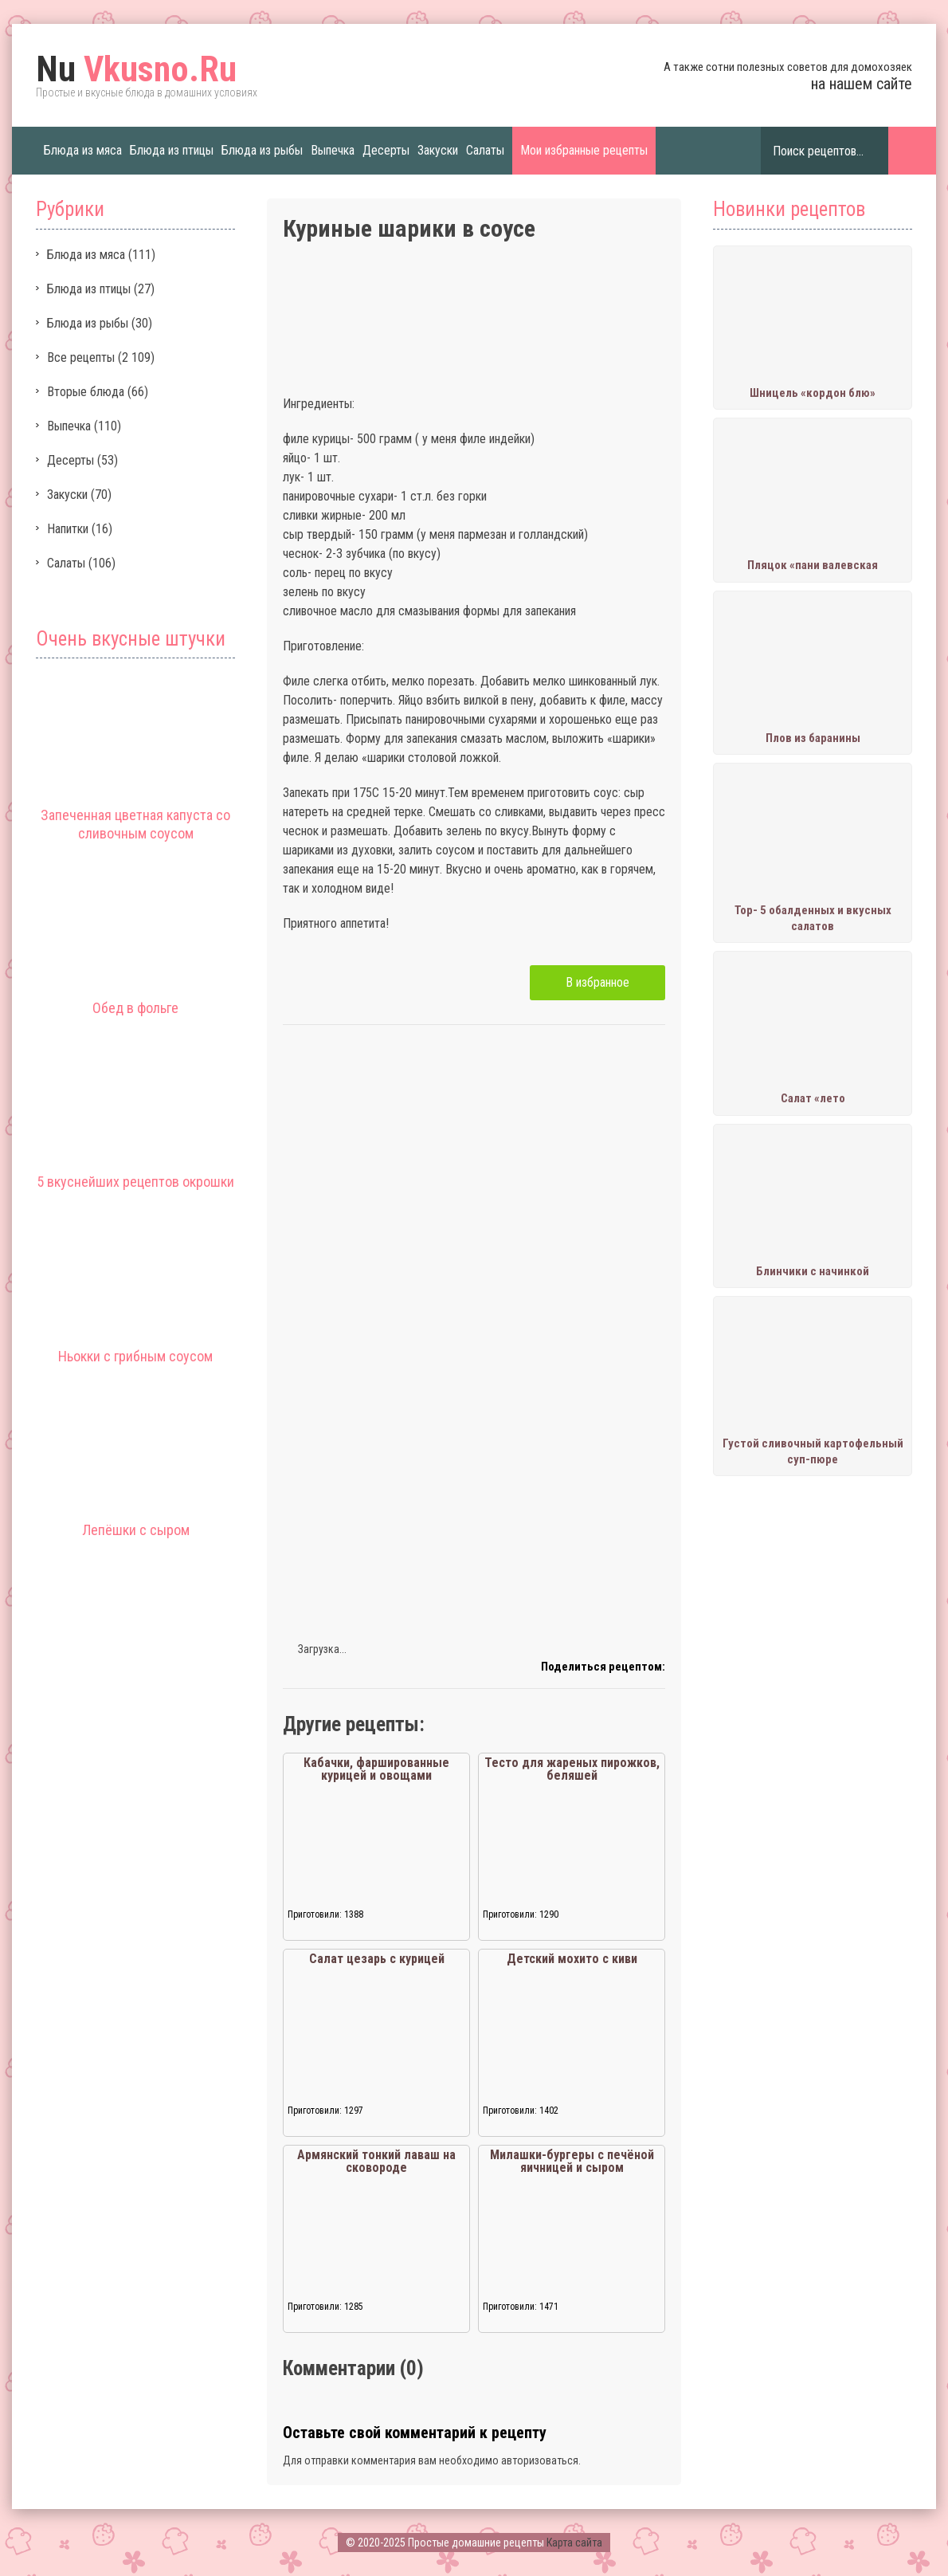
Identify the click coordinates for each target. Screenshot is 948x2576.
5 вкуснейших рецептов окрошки (135, 1181)
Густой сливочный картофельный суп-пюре (813, 1451)
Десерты (385, 150)
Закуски (437, 150)
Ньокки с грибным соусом (135, 1356)
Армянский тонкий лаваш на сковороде (376, 2161)
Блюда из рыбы (262, 150)
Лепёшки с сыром (136, 1530)
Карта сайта (574, 2542)
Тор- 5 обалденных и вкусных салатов (813, 918)
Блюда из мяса (83, 150)
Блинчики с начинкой (812, 1271)
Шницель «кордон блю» (813, 393)
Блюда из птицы (171, 150)
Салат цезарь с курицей (377, 1958)
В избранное (597, 982)
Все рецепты (81, 357)
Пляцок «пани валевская (812, 565)
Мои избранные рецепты (584, 150)
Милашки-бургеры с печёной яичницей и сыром (572, 2161)
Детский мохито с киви (572, 1958)
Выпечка (333, 150)
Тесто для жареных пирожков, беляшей (572, 1769)
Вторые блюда (85, 391)
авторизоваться (539, 2460)
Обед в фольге (135, 1007)
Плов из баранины (813, 738)
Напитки (67, 528)
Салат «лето (813, 1098)
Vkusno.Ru (136, 69)
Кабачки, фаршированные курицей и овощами (376, 1769)
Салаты (485, 150)
